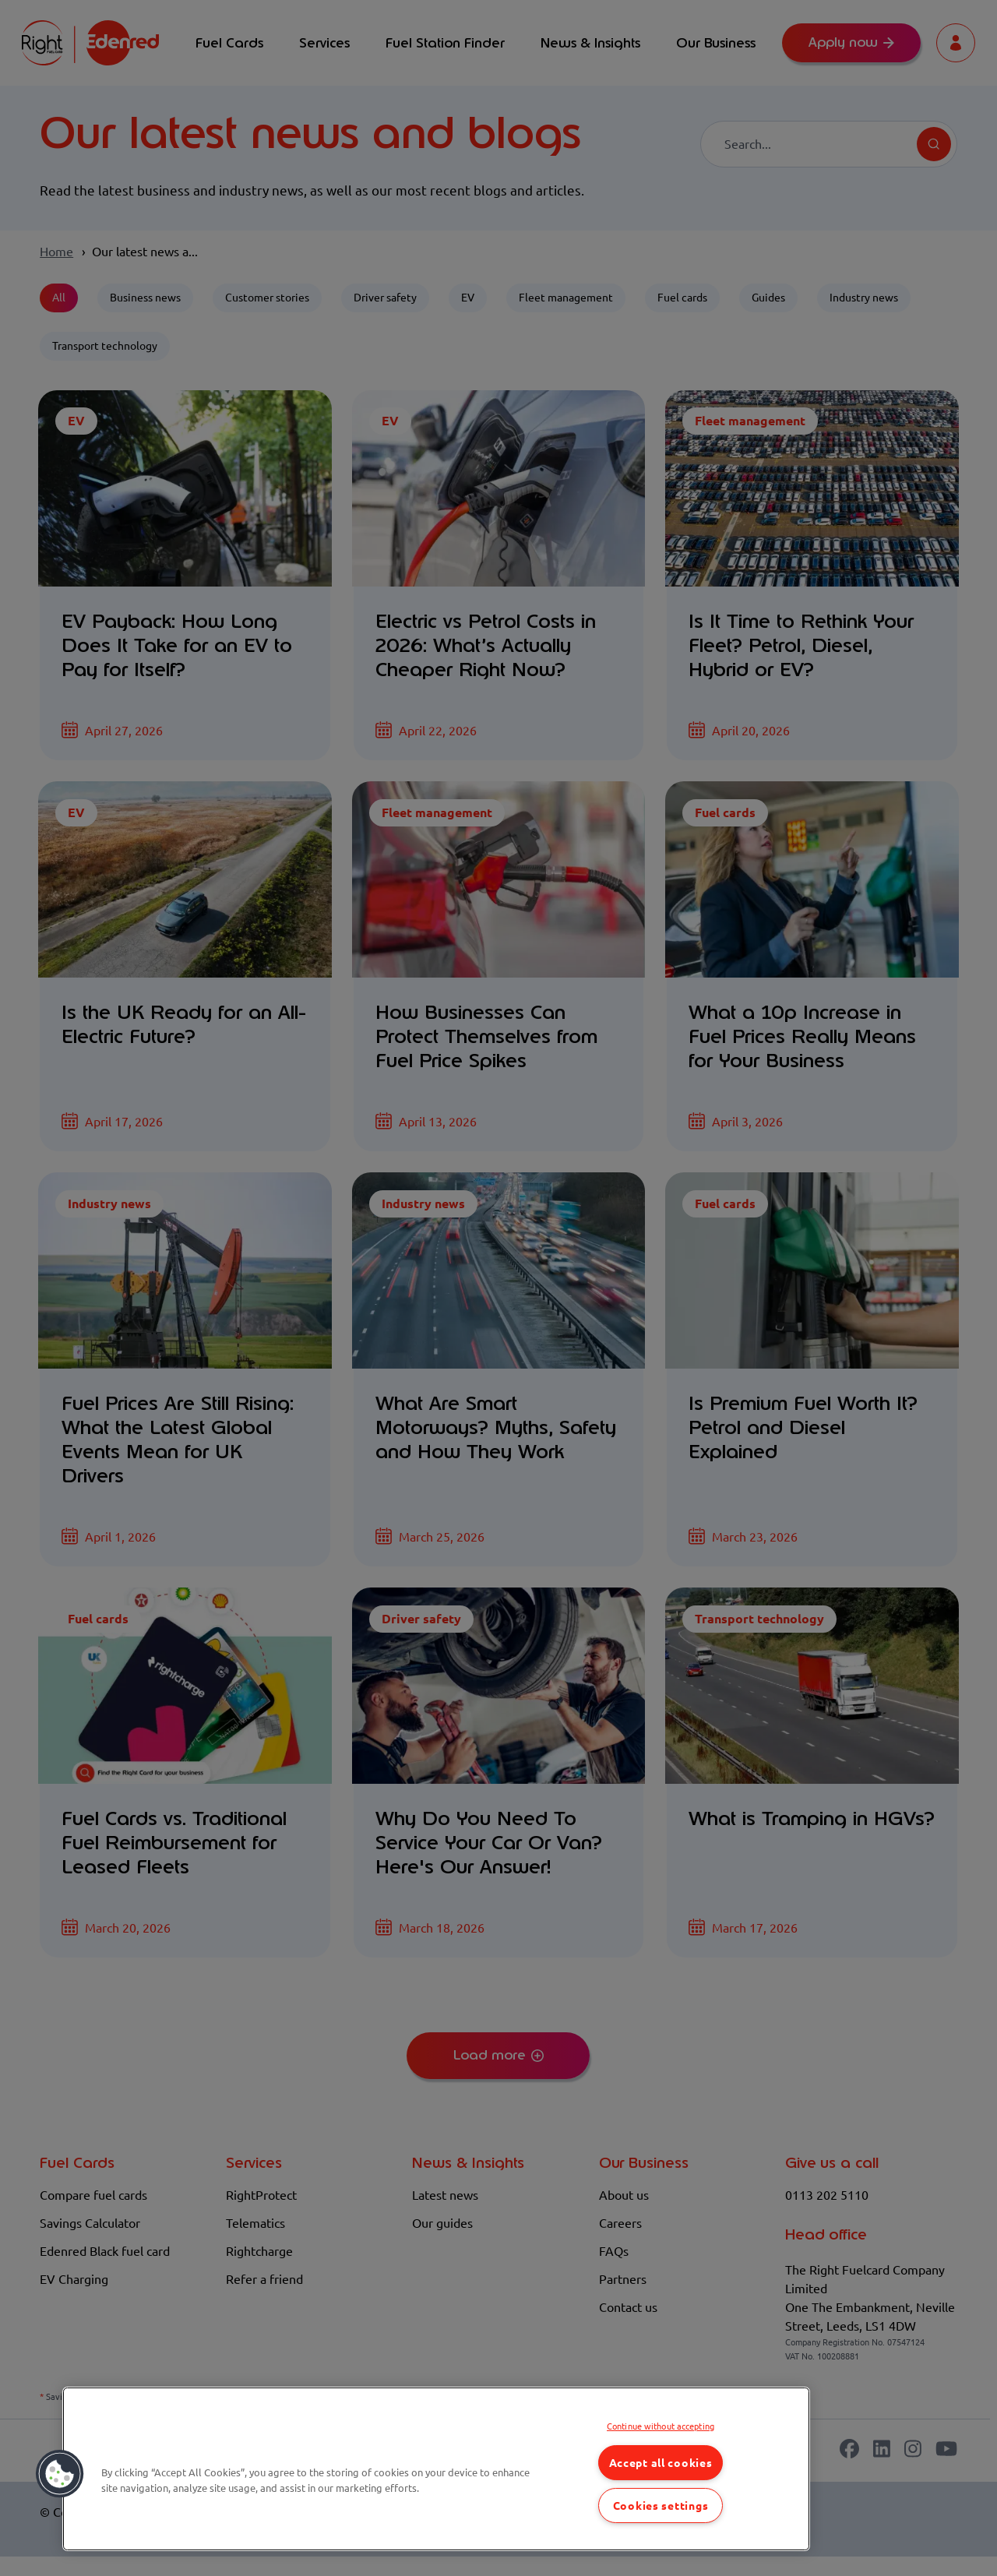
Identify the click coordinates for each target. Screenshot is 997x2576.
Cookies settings (661, 2505)
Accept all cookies (661, 2462)
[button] (60, 2474)
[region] (436, 2469)
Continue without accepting (660, 2426)
